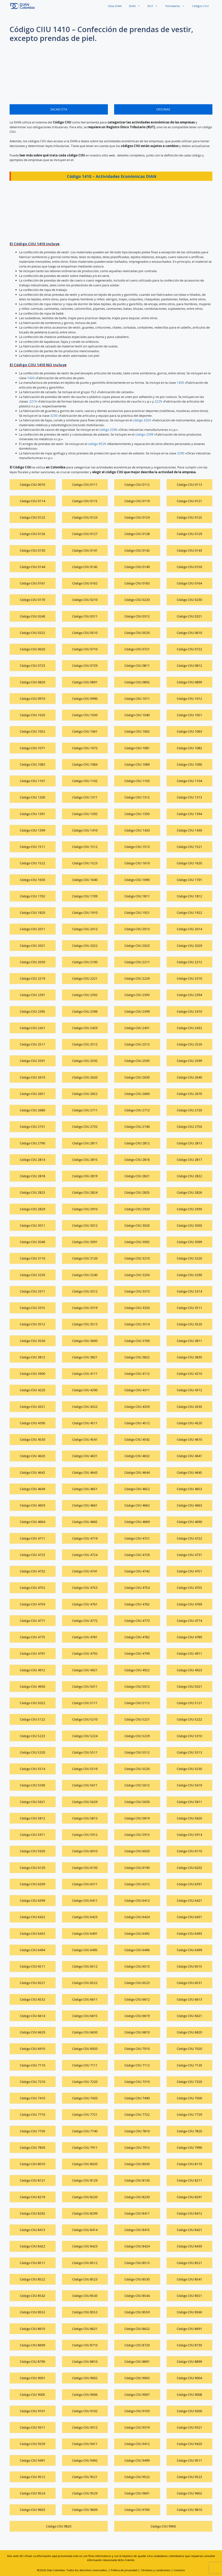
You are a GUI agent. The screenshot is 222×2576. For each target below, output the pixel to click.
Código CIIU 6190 (137, 1868)
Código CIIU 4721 (137, 1538)
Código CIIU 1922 (189, 912)
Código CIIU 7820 (189, 2131)
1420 (30, 378)
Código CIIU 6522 (85, 1983)
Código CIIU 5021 (189, 1686)
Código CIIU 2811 (85, 1143)
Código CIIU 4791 (32, 1653)
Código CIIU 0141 (85, 550)
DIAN (136, 6)
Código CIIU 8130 (137, 2180)
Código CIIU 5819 (137, 1818)
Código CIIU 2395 (32, 1011)
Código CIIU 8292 (32, 2213)
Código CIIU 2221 (85, 978)
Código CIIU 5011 (85, 1686)
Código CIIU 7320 (189, 2082)
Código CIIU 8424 (137, 2246)
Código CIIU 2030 (32, 962)
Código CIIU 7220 (85, 2082)
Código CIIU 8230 (137, 2197)
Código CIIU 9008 (189, 2394)
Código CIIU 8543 (85, 2296)
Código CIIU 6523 (137, 1983)
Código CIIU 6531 (189, 1983)
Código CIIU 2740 (137, 1126)
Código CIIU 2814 (32, 1159)
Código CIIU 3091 (85, 1242)
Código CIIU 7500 (189, 2098)
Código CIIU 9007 (137, 2394)
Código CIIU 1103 (137, 781)
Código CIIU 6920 (85, 2049)
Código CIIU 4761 (85, 1604)
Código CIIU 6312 (137, 1884)
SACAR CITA (58, 109)
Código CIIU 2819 (85, 1176)
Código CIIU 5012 (137, 1686)
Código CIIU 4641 (189, 1456)
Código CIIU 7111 (85, 2065)
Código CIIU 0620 (32, 649)
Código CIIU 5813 (85, 1818)
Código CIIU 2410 (189, 1011)
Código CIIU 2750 (189, 1126)
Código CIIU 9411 (85, 2444)
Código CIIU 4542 (137, 1439)
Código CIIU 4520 (189, 1423)
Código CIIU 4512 (137, 1423)
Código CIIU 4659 (32, 1505)
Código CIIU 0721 (137, 649)
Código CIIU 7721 (85, 2114)
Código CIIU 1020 (32, 715)
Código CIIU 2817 (189, 1159)
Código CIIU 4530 (32, 1439)
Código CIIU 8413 (32, 2230)
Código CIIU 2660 (137, 1094)
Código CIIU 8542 (32, 2296)
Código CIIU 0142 (137, 550)
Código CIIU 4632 (137, 1456)
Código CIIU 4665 (85, 1522)
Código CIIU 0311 (85, 616)
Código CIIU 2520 (189, 1044)
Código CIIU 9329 (32, 2444)
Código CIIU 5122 (32, 1719)
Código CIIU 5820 (189, 1818)
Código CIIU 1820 (32, 912)
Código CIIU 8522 (32, 2279)
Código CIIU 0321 (189, 616)
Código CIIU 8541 (189, 2279)
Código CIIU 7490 (137, 2098)
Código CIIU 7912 (137, 2147)
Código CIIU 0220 (137, 600)
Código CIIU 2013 (137, 929)
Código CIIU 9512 (32, 2477)
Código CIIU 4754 (137, 1587)
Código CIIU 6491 (85, 1933)
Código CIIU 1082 (189, 748)
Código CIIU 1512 (85, 847)
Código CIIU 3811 (189, 1341)
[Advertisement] (111, 75)
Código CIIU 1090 (189, 764)
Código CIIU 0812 (189, 665)
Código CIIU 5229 (137, 1736)
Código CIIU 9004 (189, 2378)
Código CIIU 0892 (137, 682)
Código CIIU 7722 (137, 2114)
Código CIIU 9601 (137, 2493)
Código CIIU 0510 (85, 633)
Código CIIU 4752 (32, 1587)
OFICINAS (163, 109)
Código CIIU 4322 (85, 1407)
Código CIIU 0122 (32, 517)
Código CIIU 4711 (32, 1538)
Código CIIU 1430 (189, 830)
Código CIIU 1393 (137, 814)
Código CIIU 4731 (189, 1555)
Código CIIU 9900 (163, 2526)
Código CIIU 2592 (85, 1061)
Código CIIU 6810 (137, 2032)
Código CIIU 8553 (85, 2312)
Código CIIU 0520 (137, 633)
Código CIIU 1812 (189, 896)
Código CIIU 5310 (189, 1736)
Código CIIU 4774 (189, 1621)
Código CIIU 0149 (137, 567)
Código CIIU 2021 (32, 945)
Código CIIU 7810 (137, 2131)
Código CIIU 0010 (32, 484)
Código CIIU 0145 (85, 567)
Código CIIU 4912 (32, 1670)
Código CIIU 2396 (85, 1011)
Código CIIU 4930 (32, 1686)
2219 (33, 401)
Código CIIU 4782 (137, 1637)
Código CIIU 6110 (189, 1851)
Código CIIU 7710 (32, 2114)
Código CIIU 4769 (189, 1604)
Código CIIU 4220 (32, 1390)
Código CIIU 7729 (189, 2114)
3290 (180, 453)
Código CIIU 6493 (189, 1933)
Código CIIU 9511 (189, 2460)
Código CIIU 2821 (137, 1176)
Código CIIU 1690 (137, 880)
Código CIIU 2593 (137, 1061)
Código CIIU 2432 (189, 1028)
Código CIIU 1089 (137, 764)
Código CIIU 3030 (189, 1225)
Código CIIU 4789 (189, 1637)
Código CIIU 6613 (189, 1999)
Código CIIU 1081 (137, 748)
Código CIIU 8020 (85, 2164)
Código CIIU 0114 (32, 501)
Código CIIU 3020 (137, 1225)
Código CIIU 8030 (137, 2164)
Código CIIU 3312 (85, 1291)
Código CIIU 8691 (189, 2329)
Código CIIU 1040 (137, 715)
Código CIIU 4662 (137, 1505)
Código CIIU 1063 (189, 731)
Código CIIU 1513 (137, 847)
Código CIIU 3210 (137, 1258)
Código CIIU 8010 (32, 2164)
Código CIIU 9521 (85, 2477)
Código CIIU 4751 (189, 1571)
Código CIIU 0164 (189, 583)
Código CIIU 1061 (85, 731)
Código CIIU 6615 (85, 2016)
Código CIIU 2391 (32, 995)
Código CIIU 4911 (189, 1653)
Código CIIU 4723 (32, 1555)
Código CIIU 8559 (137, 2312)
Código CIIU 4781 (85, 1637)
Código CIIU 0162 (85, 583)
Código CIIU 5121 (189, 1703)
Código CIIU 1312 (137, 797)
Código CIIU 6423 (85, 1917)
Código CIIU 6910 (32, 2049)
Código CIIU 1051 (189, 715)
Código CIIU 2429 (85, 1028)
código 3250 (142, 420)
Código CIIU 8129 (85, 2180)
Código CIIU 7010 (137, 2049)
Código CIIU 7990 (189, 2147)
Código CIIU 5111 (85, 1703)
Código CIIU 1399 (32, 830)
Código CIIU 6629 (32, 2032)
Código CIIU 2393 (137, 995)
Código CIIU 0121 (189, 501)
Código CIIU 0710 (85, 649)
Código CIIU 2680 (32, 1110)
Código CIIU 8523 (85, 2279)
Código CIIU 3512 (32, 1324)
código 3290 (108, 429)
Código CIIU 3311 (32, 1291)
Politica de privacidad (124, 2570)
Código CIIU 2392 (85, 995)
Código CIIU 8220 (85, 2197)
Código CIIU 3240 (85, 1275)
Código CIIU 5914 (189, 1835)
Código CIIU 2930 (189, 1209)
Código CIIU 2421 (32, 1028)
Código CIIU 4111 (85, 1373)
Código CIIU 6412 (137, 1900)
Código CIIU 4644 (137, 1472)
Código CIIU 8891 (137, 2361)
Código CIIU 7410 (32, 2098)
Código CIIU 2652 (85, 1094)
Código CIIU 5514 (32, 1769)
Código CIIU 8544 (137, 2296)
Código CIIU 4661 (85, 1505)
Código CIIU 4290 (85, 1390)
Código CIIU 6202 (189, 1868)
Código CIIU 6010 (85, 1851)
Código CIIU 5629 (85, 1802)
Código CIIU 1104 (189, 781)
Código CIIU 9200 (189, 2411)
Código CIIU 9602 (189, 2493)
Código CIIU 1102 (85, 781)
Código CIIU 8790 (32, 2361)
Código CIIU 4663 (189, 1505)
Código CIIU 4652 (137, 1489)
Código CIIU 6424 (137, 1917)
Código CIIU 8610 (32, 2329)
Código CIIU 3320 (137, 1308)
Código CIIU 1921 (137, 912)
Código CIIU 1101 (32, 781)
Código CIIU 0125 (189, 517)
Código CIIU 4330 (189, 1407)
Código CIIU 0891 (85, 682)
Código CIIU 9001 (32, 2378)
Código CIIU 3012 (85, 1225)
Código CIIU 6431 (189, 1917)
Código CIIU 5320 (32, 1752)
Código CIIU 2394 (189, 995)
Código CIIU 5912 (85, 1835)
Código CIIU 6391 (189, 1884)
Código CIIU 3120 (85, 1258)
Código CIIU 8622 (137, 2329)
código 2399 (144, 434)
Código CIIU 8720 (137, 2345)
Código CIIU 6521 (32, 1983)
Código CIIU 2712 (137, 1110)
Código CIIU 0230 (189, 600)
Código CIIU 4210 (189, 1373)
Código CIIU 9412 (137, 2444)
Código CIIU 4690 (189, 1522)
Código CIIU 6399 (32, 1900)
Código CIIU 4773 (137, 1621)
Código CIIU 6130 (85, 1868)
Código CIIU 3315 (32, 1308)
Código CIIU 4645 (189, 1472)
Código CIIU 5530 (189, 1769)
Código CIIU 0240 (32, 616)
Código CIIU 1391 (32, 814)
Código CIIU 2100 (85, 962)
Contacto (179, 2570)
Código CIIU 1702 (32, 896)
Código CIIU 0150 (189, 567)
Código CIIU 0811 (137, 665)
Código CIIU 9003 (137, 2378)
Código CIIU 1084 (85, 764)
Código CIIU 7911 (85, 2147)
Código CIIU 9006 (85, 2394)
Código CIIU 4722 (189, 1538)
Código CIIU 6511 (32, 1966)
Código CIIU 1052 (32, 731)
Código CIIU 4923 (189, 1670)
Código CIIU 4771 (32, 1621)
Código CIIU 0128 (137, 534)
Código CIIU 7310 (137, 2082)
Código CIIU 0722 (189, 649)
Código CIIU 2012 (85, 929)
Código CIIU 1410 (85, 830)
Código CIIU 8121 (32, 2180)
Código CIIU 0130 (32, 550)
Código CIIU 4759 (32, 1604)
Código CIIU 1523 (85, 863)
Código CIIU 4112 (137, 1373)
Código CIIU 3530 (32, 1341)
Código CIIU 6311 (85, 1884)
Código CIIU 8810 (85, 2361)
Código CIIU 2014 (189, 929)
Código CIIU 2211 (137, 962)
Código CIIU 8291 (189, 2197)
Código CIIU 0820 (32, 682)
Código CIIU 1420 (137, 830)
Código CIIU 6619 (137, 2016)
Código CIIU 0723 (32, 665)
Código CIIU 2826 (189, 1192)
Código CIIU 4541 (85, 1439)
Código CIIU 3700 (137, 1341)
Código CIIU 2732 (85, 1126)
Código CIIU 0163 (137, 583)
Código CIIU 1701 (189, 880)
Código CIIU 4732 (32, 1571)
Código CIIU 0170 (32, 600)
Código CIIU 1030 (85, 715)
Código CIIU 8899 (189, 2361)
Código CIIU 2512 (85, 1044)
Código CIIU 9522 (137, 2477)
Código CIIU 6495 (85, 1950)
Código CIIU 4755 (189, 1587)
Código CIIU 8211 (189, 2180)
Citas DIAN (115, 6)
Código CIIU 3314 (189, 1291)
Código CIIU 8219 (32, 2197)
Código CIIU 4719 (85, 1538)
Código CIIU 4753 (85, 1587)
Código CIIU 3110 (32, 1258)
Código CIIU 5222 (189, 1719)
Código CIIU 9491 (32, 2460)
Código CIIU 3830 (189, 1357)
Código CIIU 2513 (137, 1044)
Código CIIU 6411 (85, 1900)
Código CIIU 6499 (189, 1950)
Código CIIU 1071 (32, 748)
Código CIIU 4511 (85, 1423)
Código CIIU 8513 (137, 2263)
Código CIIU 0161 (32, 583)
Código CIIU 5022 (32, 1703)
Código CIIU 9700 (137, 2510)
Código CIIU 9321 (189, 2427)
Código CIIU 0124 (137, 517)
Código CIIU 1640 (85, 880)
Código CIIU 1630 (32, 880)
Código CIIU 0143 (189, 550)
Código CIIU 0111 (85, 484)
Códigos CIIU (200, 6)
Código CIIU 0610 (189, 633)
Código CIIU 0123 (85, 517)
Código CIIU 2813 (189, 1143)
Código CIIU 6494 (32, 1950)
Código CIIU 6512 (85, 1966)
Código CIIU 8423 (85, 2246)
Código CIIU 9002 (85, 2378)
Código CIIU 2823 (32, 1192)
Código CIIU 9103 (137, 2411)
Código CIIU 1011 (137, 698)
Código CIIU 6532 (32, 1999)
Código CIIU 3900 (32, 1373)
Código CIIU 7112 (137, 2065)
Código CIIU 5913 (137, 1835)
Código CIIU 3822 (137, 1357)
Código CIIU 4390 (32, 1423)
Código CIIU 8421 (189, 2230)
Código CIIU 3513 (85, 1324)
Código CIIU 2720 (189, 1110)
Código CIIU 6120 (32, 1868)
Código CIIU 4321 (32, 1407)
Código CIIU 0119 (137, 501)
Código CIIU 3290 (189, 1275)
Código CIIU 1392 (85, 814)
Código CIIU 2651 (32, 1094)
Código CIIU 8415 (137, 2230)
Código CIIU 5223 (32, 1736)
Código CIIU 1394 (189, 814)
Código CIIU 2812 (137, 1143)
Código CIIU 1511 (32, 847)
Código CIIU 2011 (32, 929)
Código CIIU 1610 (137, 863)
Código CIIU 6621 (189, 2016)
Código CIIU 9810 (189, 2510)
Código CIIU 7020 (189, 2049)
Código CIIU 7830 (32, 2147)
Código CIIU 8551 (189, 2296)
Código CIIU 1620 (189, 863)
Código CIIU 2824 (85, 1192)
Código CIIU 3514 (137, 1324)
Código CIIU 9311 (32, 2427)
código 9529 (97, 444)
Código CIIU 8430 (189, 2246)
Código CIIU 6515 (189, 1966)
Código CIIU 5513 (189, 1752)
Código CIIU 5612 (137, 1785)
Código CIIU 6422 (32, 1917)
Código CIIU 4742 (137, 1571)
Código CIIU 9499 (137, 2460)
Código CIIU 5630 (137, 1802)
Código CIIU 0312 (137, 616)
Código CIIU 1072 (85, 748)
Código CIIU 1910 (85, 912)
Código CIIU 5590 (32, 1785)
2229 (158, 401)
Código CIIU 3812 (32, 1357)
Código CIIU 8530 (137, 2279)
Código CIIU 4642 (32, 1472)
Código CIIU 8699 (32, 2345)
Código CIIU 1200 (32, 797)
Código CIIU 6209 (32, 1884)
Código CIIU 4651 (85, 1489)
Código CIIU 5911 (32, 1835)
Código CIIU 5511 (85, 1752)
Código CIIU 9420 (189, 2444)
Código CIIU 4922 (137, 1670)
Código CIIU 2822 (189, 1176)
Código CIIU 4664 (32, 1522)
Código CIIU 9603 (32, 2510)
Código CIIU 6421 (189, 1900)
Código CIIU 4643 (85, 1472)
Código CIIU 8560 (189, 2312)
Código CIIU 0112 (137, 484)
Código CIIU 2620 (85, 1077)
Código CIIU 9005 (32, 2394)
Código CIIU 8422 (32, 2246)
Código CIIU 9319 (137, 2427)
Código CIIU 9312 (85, 2427)
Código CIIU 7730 (32, 2131)
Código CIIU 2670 (189, 1094)
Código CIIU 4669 (137, 1522)
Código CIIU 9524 (32, 2493)
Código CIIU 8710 (85, 2345)
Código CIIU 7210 (32, 2082)
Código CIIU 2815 (85, 1159)
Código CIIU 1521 (189, 847)
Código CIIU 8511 (32, 2263)
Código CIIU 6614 (32, 2016)
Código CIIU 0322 (32, 633)
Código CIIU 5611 (85, 1785)
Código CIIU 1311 (85, 797)
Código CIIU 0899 (189, 682)
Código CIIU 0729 (85, 665)
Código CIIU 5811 (189, 1802)
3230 (54, 415)
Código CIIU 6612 (137, 1999)
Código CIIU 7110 (32, 2065)
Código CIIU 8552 (32, 2312)
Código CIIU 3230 (32, 1275)
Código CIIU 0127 (85, 534)
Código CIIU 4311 (137, 1390)
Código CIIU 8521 (189, 2263)
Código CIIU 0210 (85, 600)
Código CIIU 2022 (85, 945)
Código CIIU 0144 (32, 567)
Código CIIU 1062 (137, 731)
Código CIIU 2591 (32, 1061)
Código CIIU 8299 (85, 2213)
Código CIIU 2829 (32, 1209)
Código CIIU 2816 (137, 1159)
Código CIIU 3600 (85, 1341)
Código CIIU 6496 (137, 1950)
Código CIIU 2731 (32, 1126)
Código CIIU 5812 (32, 1818)
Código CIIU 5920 (32, 1851)
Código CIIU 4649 (32, 1489)
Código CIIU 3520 (189, 1324)
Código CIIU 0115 (85, 501)
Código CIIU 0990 (85, 698)
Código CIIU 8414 (85, 2230)
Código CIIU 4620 (32, 1456)
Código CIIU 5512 (137, 1752)
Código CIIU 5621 (32, 1802)
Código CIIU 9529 (85, 2493)
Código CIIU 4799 (137, 1653)
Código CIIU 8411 (137, 2213)
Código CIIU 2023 (137, 945)
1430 (180, 382)
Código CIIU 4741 (85, 1571)
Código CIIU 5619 (189, 1785)
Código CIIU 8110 (189, 2164)
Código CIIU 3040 (32, 1242)
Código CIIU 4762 (137, 1604)
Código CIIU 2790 (32, 1143)
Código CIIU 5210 (85, 1719)
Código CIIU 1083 (32, 764)
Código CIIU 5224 (85, 1736)
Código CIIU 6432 (32, 1933)
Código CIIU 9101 (32, 2411)
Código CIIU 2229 (137, 978)
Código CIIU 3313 (137, 1291)
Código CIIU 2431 (137, 1028)
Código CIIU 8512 (85, 2263)
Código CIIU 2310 (189, 978)
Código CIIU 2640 (189, 1077)
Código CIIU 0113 (189, 484)
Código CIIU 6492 (137, 1933)
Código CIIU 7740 (85, 2131)
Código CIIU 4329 (137, 1407)
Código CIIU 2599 (189, 1061)
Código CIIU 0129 (189, 534)
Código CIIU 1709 (85, 896)
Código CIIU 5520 (137, 1769)
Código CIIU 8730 (189, 2345)
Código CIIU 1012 (189, 698)
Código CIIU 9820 (58, 2526)
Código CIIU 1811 (137, 896)
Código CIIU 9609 (85, 2510)
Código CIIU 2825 (137, 1192)
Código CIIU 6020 (137, 1851)
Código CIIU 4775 (32, 1637)
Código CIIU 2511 (32, 1044)
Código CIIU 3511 (189, 1308)
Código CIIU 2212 (189, 962)
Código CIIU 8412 (189, 2213)
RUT (155, 6)
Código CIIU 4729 (137, 1555)
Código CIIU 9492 (85, 2460)
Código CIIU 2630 (137, 1077)
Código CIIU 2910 (85, 1209)
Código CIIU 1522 (32, 863)
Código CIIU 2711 (85, 1110)
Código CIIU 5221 (137, 1719)
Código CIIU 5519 (85, 1769)
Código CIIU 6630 (85, 2032)
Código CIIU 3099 (189, 1242)
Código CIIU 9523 (189, 2477)
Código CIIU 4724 (85, 1555)
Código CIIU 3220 (189, 1258)
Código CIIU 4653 (189, 1489)
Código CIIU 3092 (137, 1242)
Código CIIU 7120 (189, 2065)
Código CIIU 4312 (189, 1390)
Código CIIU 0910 (32, 698)
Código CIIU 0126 (32, 534)
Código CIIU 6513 (137, 1966)
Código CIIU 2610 (32, 1077)
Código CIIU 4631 (85, 1456)
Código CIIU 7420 (85, 2098)
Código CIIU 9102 (85, 2411)
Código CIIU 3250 (137, 1275)
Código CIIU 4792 (85, 1653)
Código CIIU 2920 (137, 1209)
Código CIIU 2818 (32, 1176)
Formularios (176, 6)
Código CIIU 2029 (189, 945)
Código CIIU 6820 (189, 2032)
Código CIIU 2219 (32, 978)
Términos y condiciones (155, 2570)
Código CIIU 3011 (32, 1225)
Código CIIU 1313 (189, 797)
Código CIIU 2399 (137, 1011)
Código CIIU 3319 (85, 1308)
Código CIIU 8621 (85, 2329)
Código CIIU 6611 (85, 1999)
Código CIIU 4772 (85, 1621)
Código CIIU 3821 (85, 1357)
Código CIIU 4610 (189, 1439)
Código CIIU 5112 (137, 1703)
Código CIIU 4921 (85, 1670)
